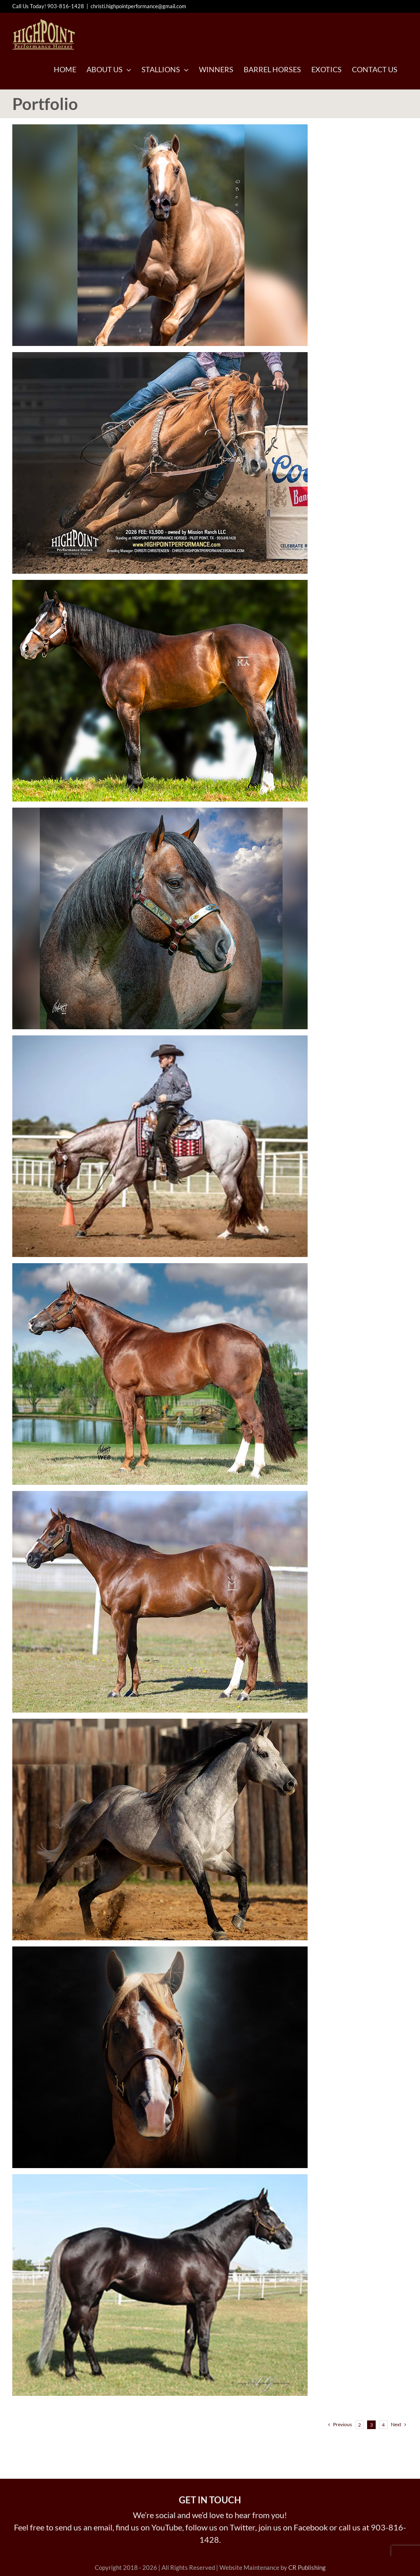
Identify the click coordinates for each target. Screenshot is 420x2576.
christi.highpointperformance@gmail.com (138, 6)
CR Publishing (307, 2567)
